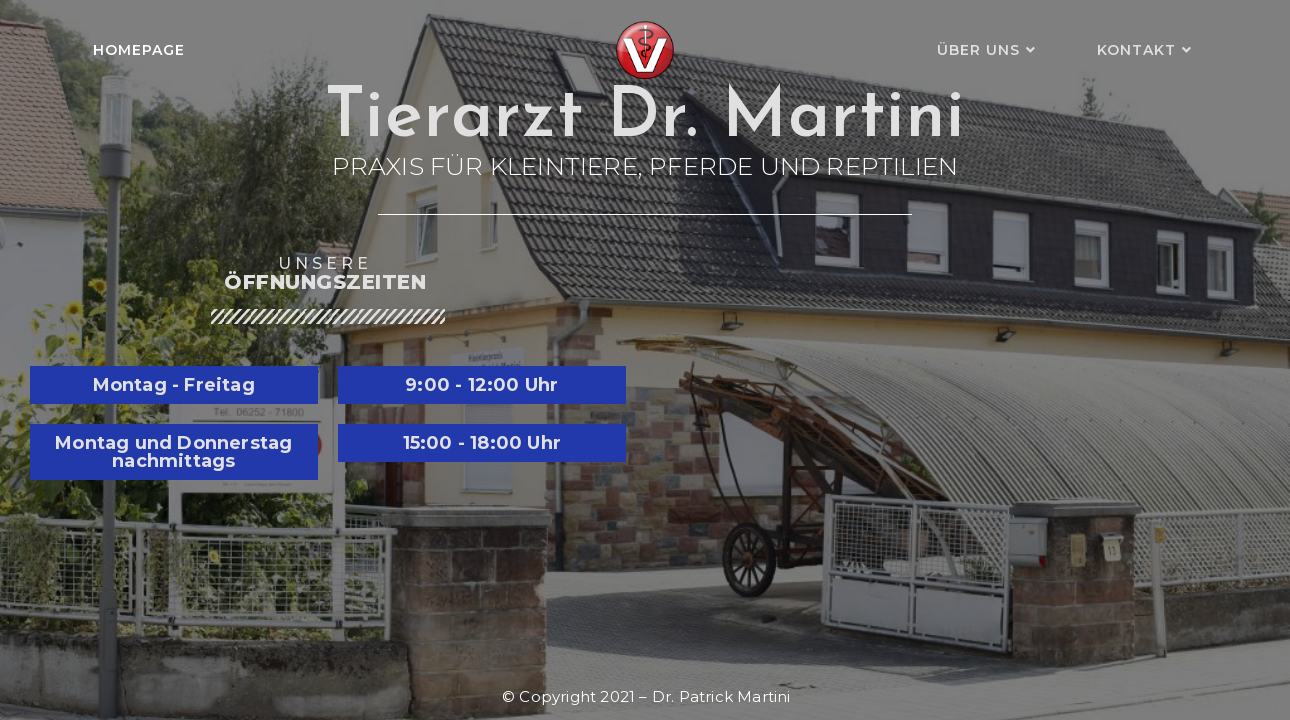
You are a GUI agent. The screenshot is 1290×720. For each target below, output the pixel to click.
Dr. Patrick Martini (721, 696)
